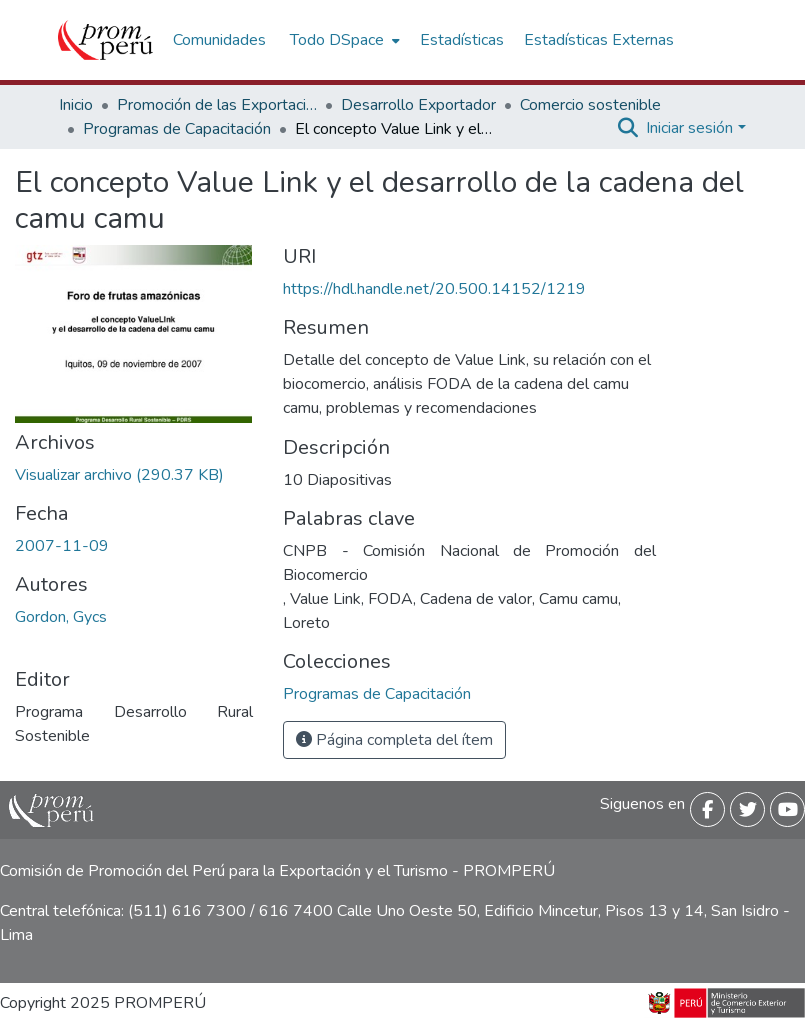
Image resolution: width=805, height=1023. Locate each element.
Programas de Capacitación (177, 129)
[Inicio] (105, 40)
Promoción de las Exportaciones (217, 105)
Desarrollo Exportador (418, 105)
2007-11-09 (62, 546)
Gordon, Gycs (61, 617)
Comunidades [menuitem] (219, 40)
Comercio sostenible (590, 105)
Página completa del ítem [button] (394, 740)
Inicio (76, 105)
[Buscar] (627, 128)
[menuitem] (343, 40)
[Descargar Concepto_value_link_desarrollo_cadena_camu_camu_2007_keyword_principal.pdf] (119, 475)
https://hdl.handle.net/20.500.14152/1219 (434, 289)
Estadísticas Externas (599, 40)
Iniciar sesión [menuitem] (689, 128)
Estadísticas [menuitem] (462, 40)
